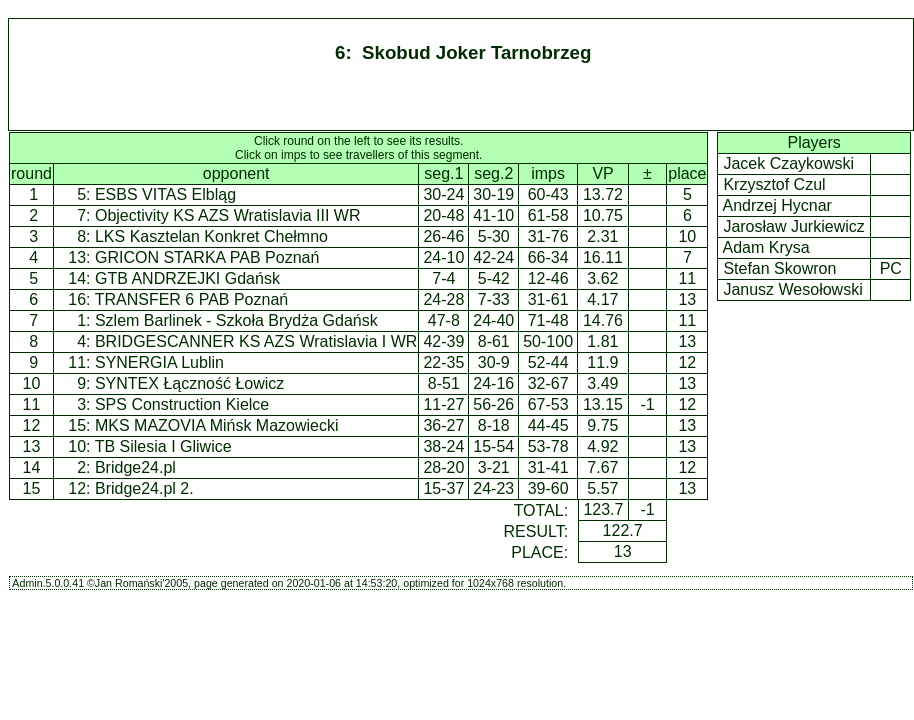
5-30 (494, 236)
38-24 (443, 446)
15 (31, 488)
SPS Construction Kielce (182, 404)
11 (31, 404)
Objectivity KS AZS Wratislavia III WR (228, 215)
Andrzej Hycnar (777, 205)
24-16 (493, 383)
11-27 (443, 404)
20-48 (443, 215)
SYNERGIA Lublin (159, 362)
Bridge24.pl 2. (144, 488)
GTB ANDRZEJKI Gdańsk (187, 278)
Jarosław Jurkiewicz (794, 226)
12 (31, 425)
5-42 (494, 278)
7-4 (443, 278)
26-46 (443, 236)
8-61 (494, 341)
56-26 (493, 404)
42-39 (443, 341)
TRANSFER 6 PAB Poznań (192, 299)
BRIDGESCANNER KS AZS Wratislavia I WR (256, 341)
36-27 (443, 425)
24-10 (443, 257)
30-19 (493, 194)
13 (31, 446)
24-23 (493, 488)
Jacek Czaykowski (789, 163)
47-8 (444, 320)
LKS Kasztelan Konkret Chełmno (211, 236)
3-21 (494, 467)
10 (31, 383)
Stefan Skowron (780, 268)
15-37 (443, 488)
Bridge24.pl (135, 467)
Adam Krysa (766, 247)
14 (31, 467)
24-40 (493, 320)
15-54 (493, 446)
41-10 (493, 215)
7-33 (494, 299)
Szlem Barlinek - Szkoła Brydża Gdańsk (236, 320)
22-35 (443, 362)
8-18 (494, 425)
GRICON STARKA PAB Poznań (207, 257)
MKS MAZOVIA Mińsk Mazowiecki (217, 425)
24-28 (443, 299)
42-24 (493, 257)
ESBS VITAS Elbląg (165, 194)
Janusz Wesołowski (793, 289)
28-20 (443, 467)
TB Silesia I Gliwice (163, 446)
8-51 (444, 383)
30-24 (443, 194)
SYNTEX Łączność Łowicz (189, 383)
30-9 (494, 362)
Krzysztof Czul (774, 184)
